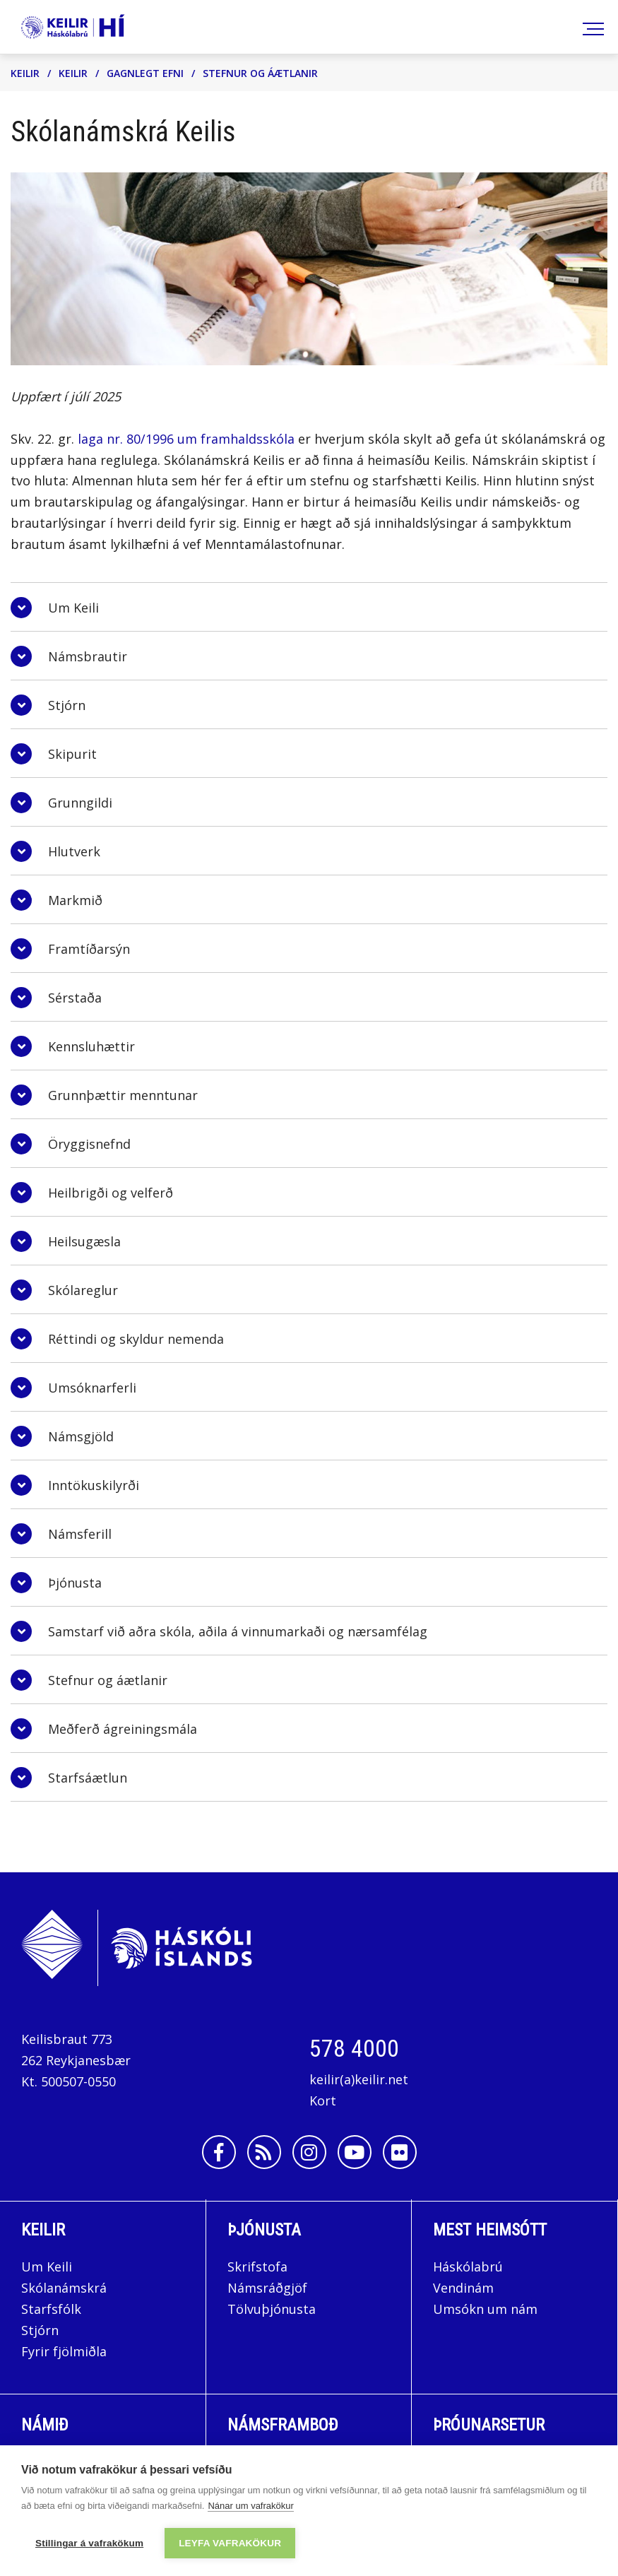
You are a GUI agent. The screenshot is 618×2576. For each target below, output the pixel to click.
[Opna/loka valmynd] (591, 27)
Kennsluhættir (91, 1046)
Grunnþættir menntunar (123, 1095)
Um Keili (73, 607)
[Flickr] (400, 2152)
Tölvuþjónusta (271, 2308)
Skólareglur (83, 1290)
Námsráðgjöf (267, 2287)
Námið (45, 2425)
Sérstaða (75, 997)
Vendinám (463, 2287)
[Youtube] (355, 2152)
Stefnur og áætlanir (260, 73)
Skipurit (72, 753)
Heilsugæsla (84, 1241)
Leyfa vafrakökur (230, 2543)
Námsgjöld (81, 1436)
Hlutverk (74, 851)
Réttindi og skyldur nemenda (136, 1338)
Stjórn (68, 705)
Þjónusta (75, 1582)
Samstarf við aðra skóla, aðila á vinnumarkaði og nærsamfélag (237, 1631)
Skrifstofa (257, 2266)
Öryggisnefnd (89, 1143)
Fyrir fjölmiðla (64, 2351)
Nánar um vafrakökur (250, 2505)
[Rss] (264, 2152)
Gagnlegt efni (145, 73)
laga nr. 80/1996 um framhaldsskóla (186, 438)
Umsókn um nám (485, 2308)
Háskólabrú (468, 2266)
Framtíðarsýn (89, 948)
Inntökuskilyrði (93, 1485)
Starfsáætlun (87, 1777)
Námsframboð (282, 2425)
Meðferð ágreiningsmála (122, 1728)
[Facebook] (219, 2152)
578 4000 (354, 2048)
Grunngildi (80, 802)
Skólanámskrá (64, 2287)
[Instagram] (309, 2152)
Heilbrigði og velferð (110, 1192)
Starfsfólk (51, 2308)
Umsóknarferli (92, 1387)
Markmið (75, 900)
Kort (322, 2100)
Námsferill (80, 1533)
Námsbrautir (87, 656)
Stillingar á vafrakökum (89, 2543)
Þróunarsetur (489, 2425)
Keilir (25, 73)
